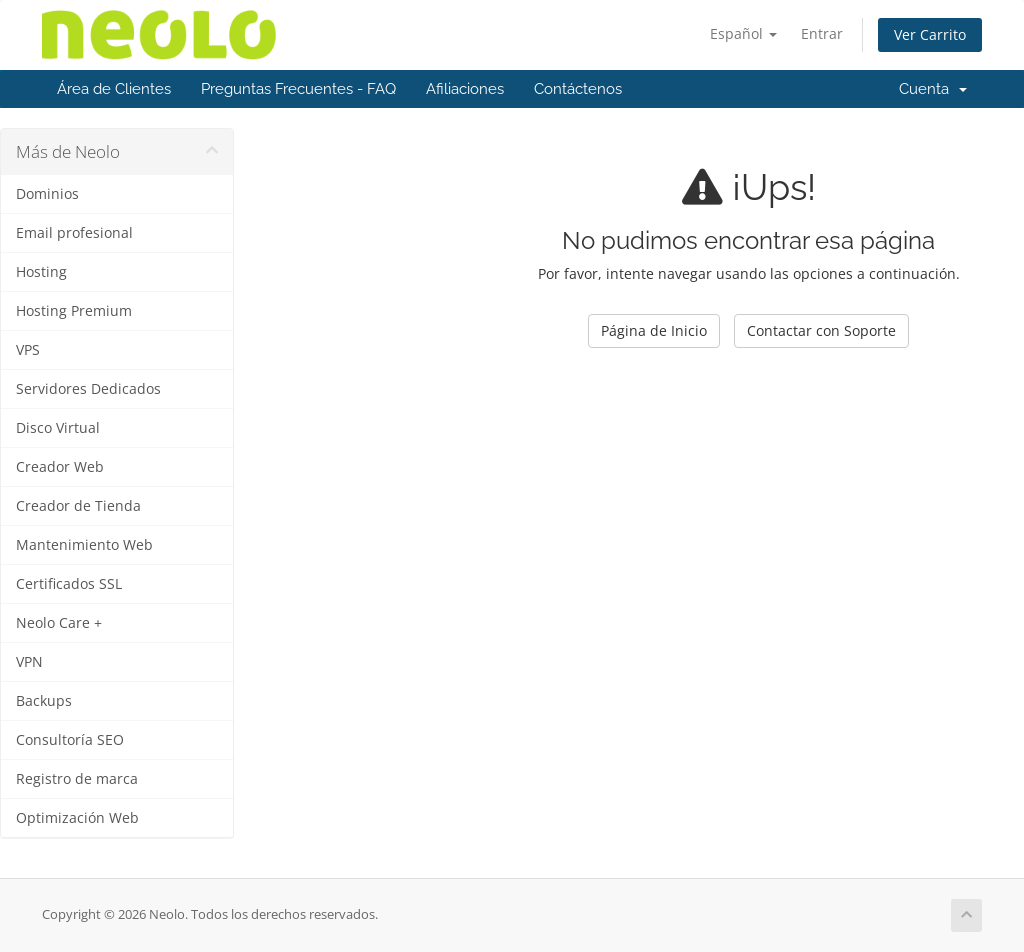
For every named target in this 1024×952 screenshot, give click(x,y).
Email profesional (74, 233)
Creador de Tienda (78, 506)
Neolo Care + (59, 623)
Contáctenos (578, 89)
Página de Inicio (654, 330)
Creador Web (60, 467)
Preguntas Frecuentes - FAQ (298, 89)
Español (743, 33)
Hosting (41, 272)
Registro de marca (77, 779)
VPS (28, 350)
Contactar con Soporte (821, 330)
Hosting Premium (74, 311)
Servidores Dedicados (88, 389)
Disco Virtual (58, 428)
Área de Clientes (114, 89)
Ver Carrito (930, 34)
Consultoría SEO (70, 740)
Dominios (47, 194)
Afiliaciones (465, 89)
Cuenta (933, 89)
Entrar (822, 33)
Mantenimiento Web (84, 545)
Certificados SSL (69, 584)
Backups (44, 701)
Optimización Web (77, 818)
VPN (29, 662)
